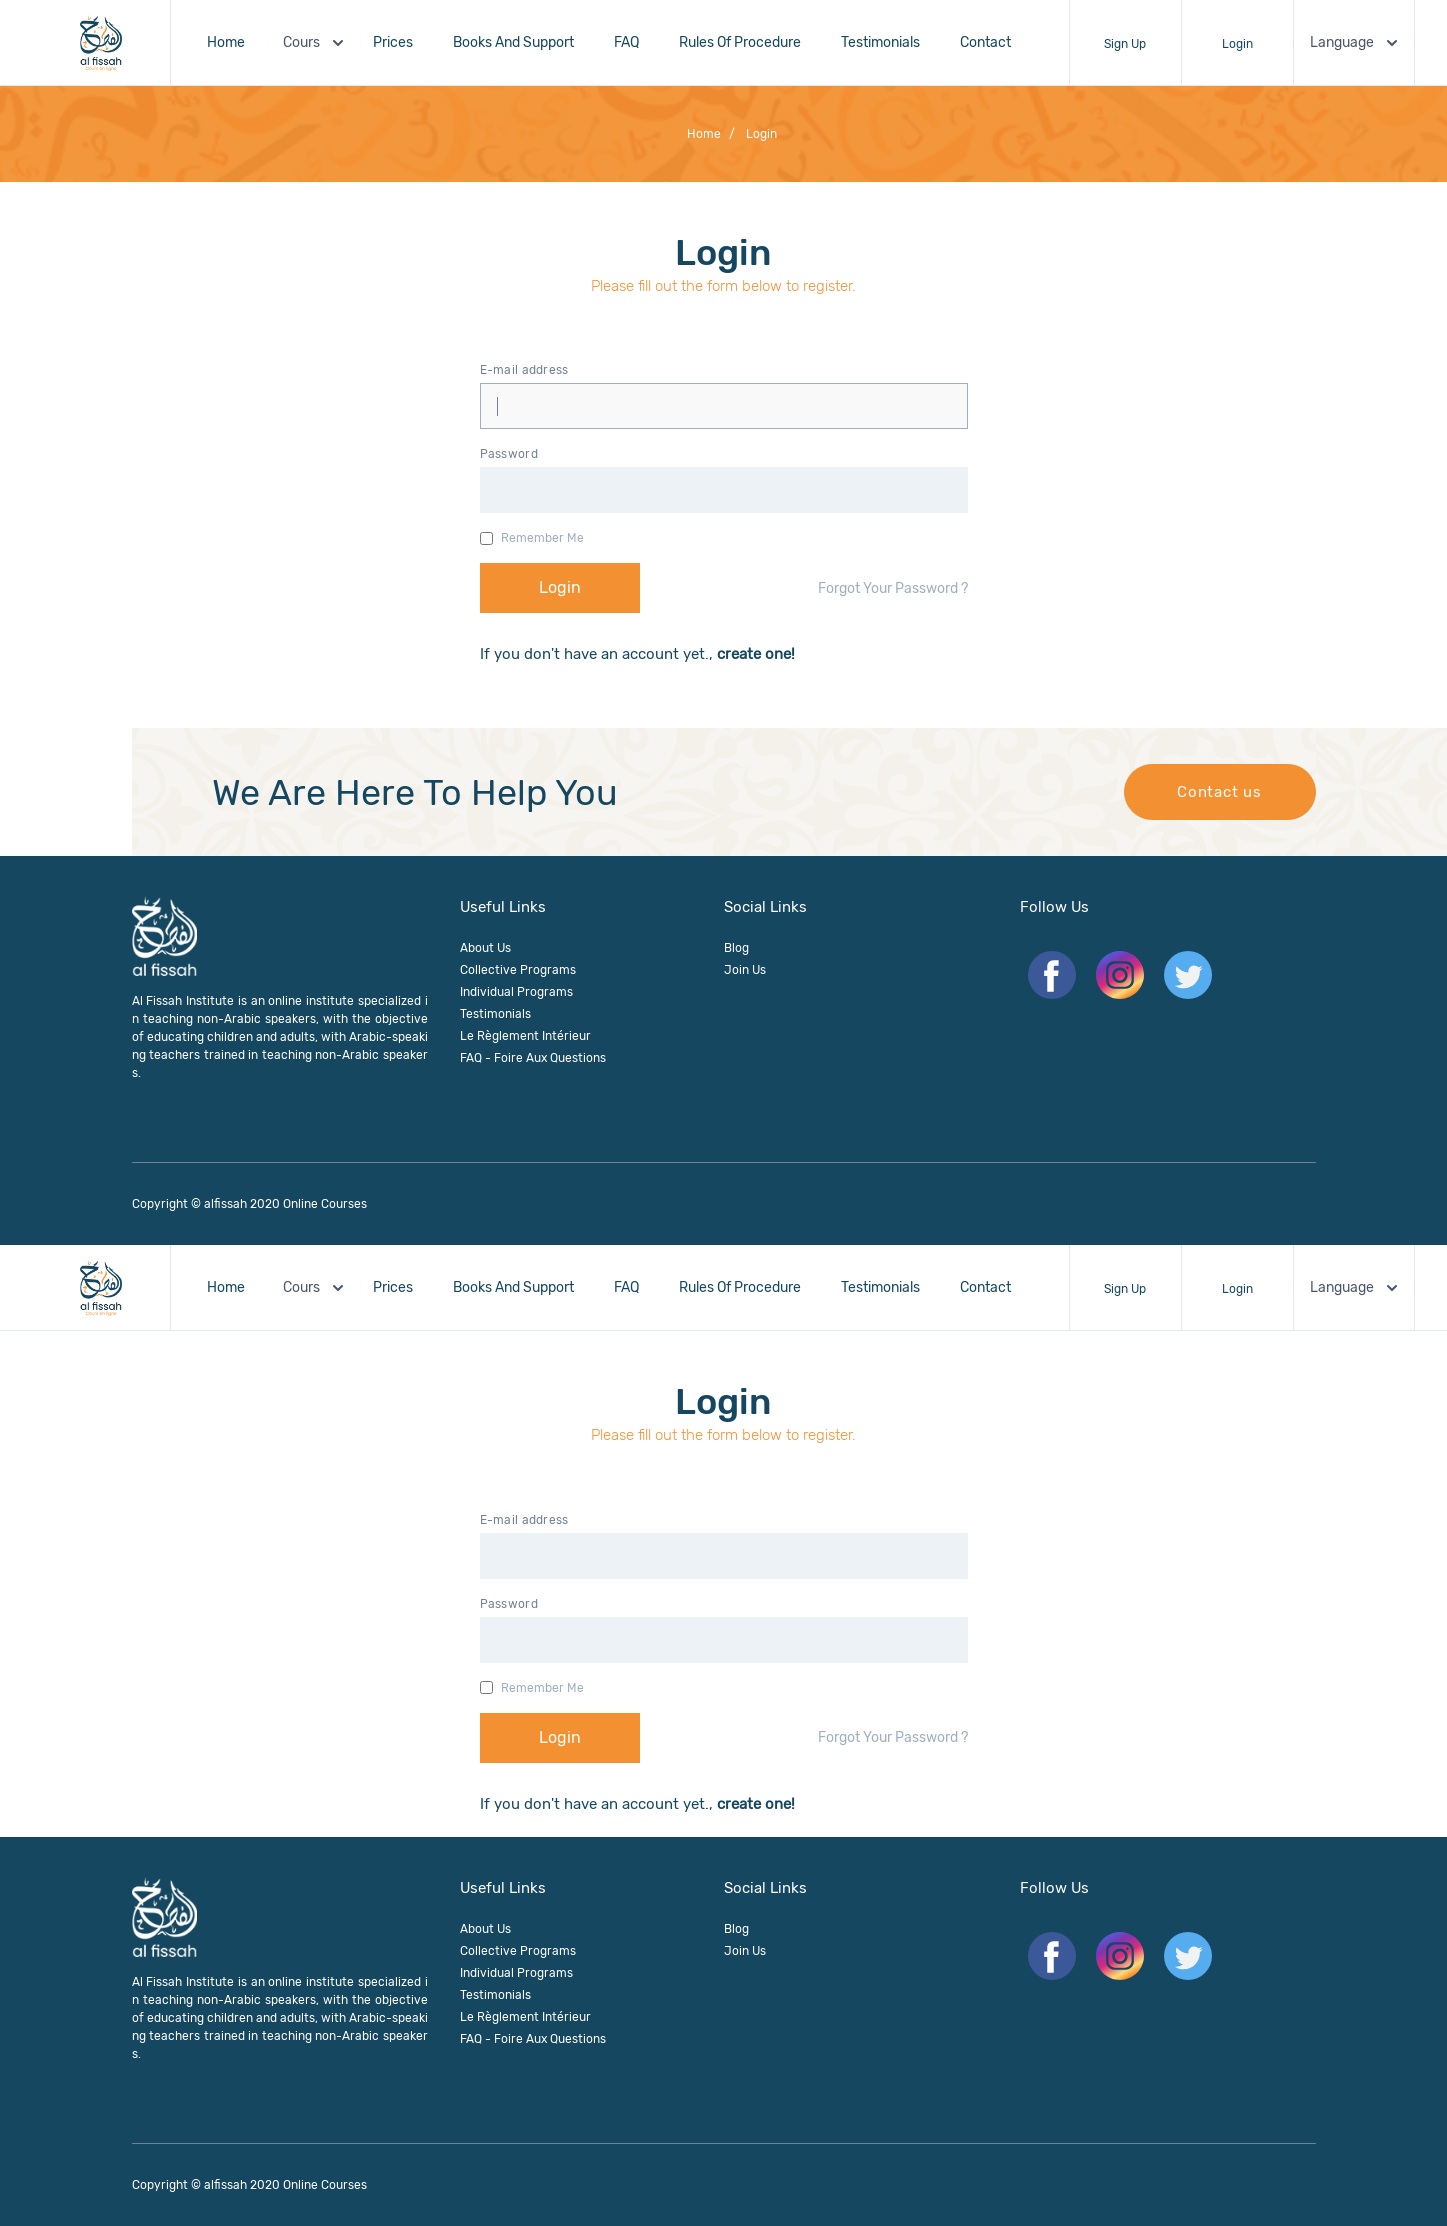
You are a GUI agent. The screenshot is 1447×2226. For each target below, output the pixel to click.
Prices (393, 42)
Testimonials (880, 42)
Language (1356, 43)
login (753, 134)
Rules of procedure (740, 42)
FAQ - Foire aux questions (533, 1058)
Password (509, 454)
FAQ (626, 42)
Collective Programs (518, 970)
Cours (315, 43)
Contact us (1219, 792)
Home (226, 42)
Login (1237, 44)
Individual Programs (516, 992)
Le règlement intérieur (525, 1036)
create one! (754, 654)
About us (485, 948)
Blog (736, 948)
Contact (985, 42)
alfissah (225, 1204)
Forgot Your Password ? (893, 588)
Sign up (1125, 44)
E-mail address (524, 370)
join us (745, 970)
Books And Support (513, 42)
